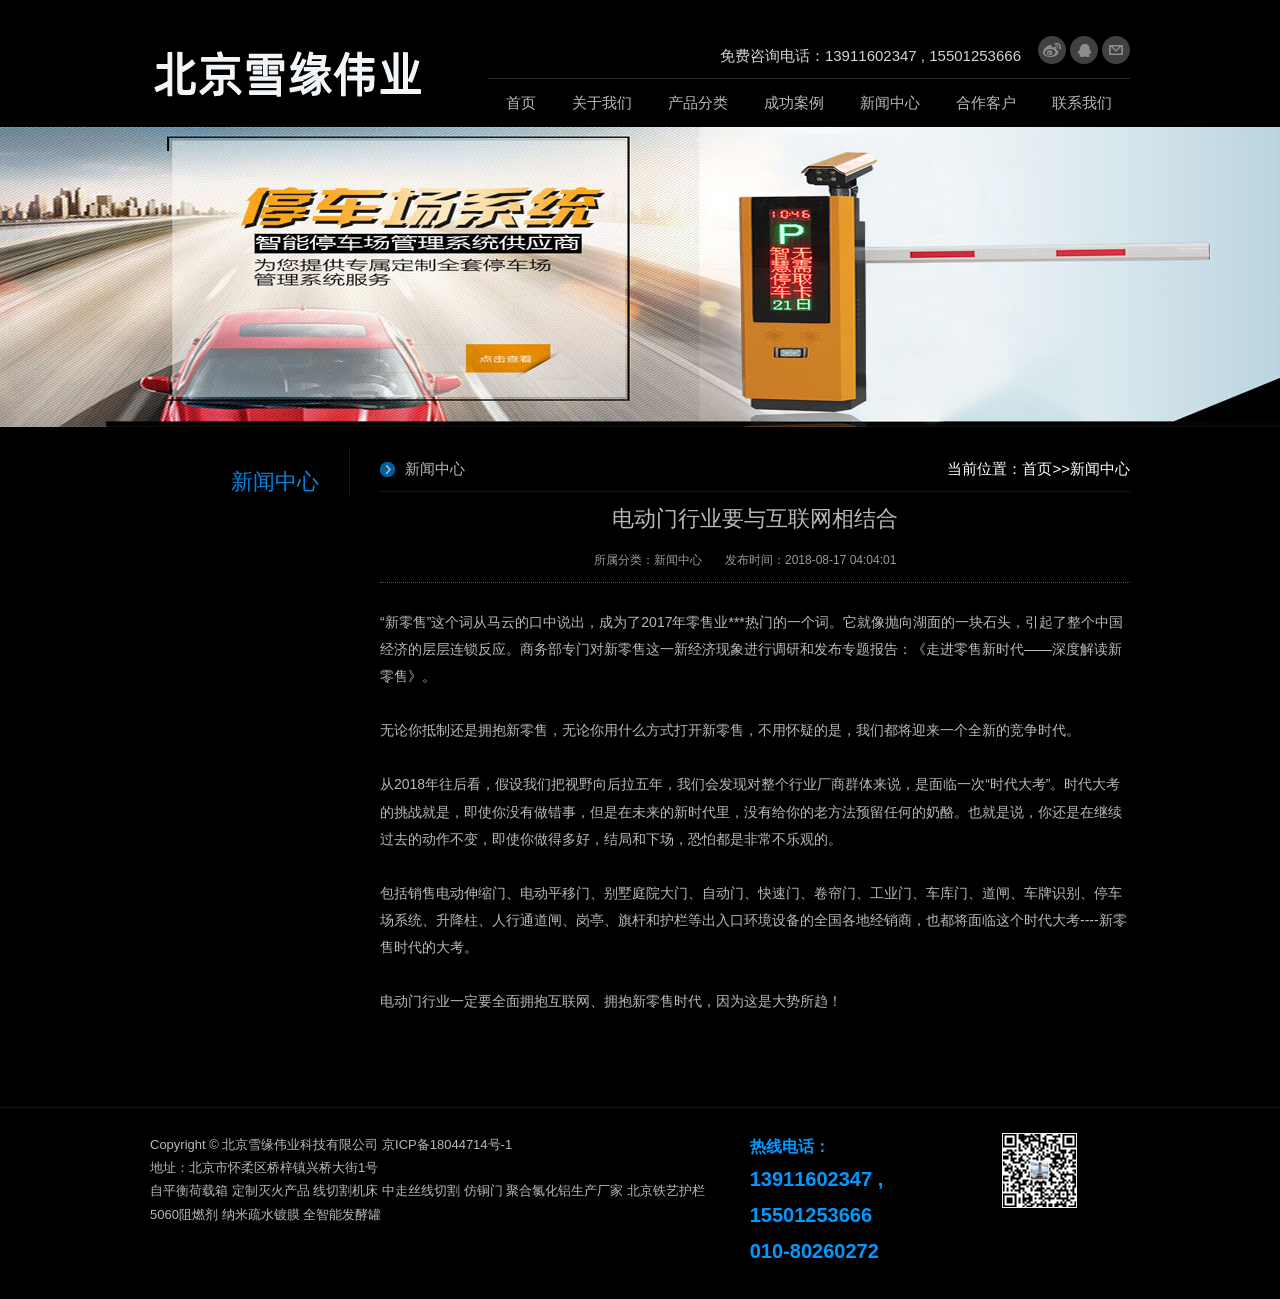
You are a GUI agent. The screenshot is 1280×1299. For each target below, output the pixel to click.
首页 (1037, 468)
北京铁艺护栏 (666, 1190)
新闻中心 (1100, 468)
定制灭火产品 (271, 1190)
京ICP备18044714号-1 (447, 1144)
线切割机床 (345, 1190)
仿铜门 (483, 1190)
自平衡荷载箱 (189, 1190)
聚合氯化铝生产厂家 (564, 1190)
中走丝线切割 (421, 1190)
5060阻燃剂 (184, 1214)
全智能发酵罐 (342, 1214)
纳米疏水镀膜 (261, 1214)
